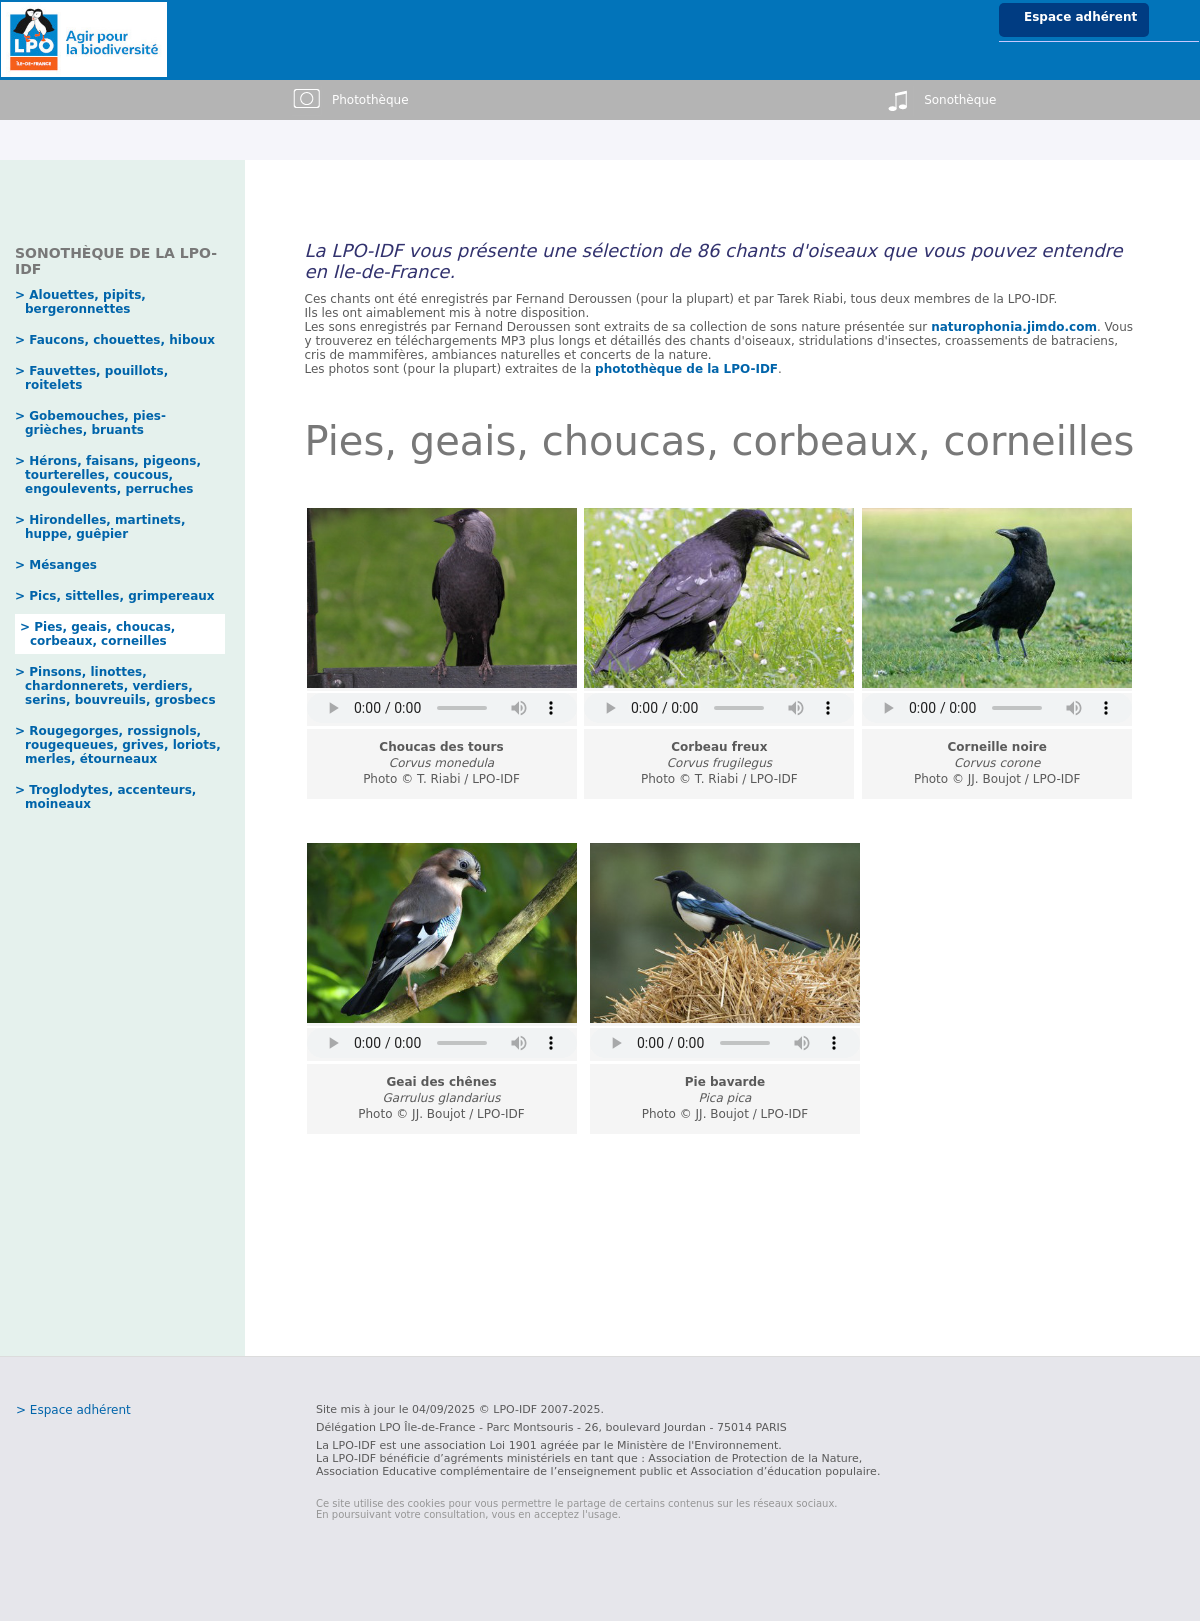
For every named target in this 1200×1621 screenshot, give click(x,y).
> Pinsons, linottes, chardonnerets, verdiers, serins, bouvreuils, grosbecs (115, 686)
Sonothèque (939, 100)
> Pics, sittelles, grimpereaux (115, 596)
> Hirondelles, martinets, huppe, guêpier (100, 527)
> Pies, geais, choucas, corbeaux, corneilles (97, 634)
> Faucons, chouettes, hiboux (115, 340)
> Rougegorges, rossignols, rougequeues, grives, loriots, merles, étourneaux (118, 745)
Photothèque (350, 100)
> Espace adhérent (73, 1410)
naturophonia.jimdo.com (1014, 327)
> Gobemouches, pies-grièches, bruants (90, 423)
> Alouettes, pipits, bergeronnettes (80, 302)
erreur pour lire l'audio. (442, 708)
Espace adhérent (1080, 17)
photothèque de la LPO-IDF (686, 369)
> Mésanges (56, 565)
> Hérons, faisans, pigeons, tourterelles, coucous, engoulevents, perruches (108, 475)
